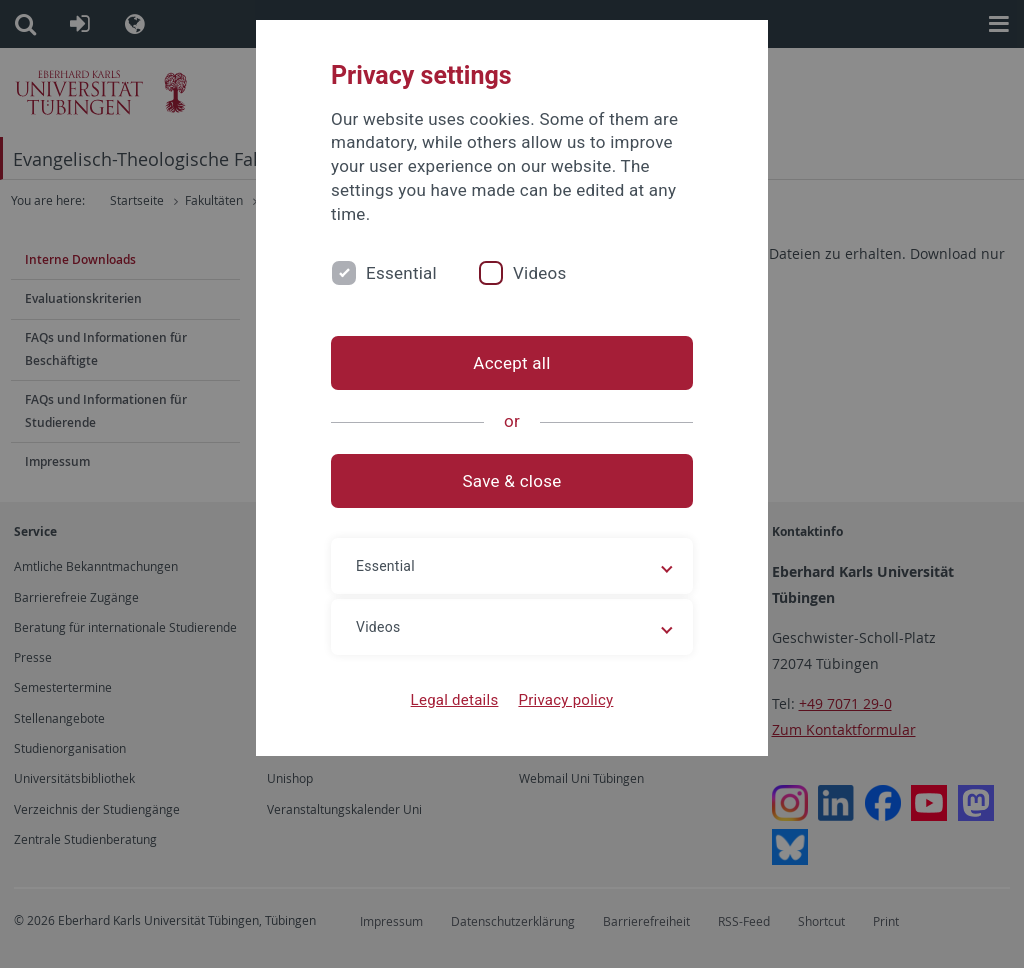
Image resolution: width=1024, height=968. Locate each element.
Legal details (455, 700)
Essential (401, 273)
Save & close (512, 481)
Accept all (511, 363)
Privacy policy (565, 700)
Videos (540, 273)
